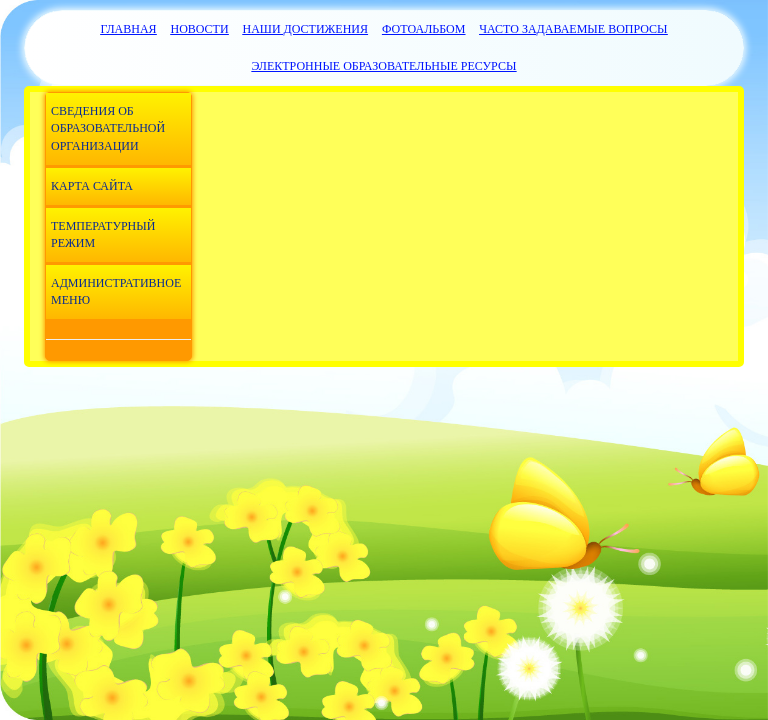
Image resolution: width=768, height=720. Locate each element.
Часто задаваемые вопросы (573, 29)
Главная (128, 29)
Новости (199, 29)
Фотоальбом (423, 29)
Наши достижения (306, 29)
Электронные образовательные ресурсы (384, 66)
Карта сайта (92, 186)
